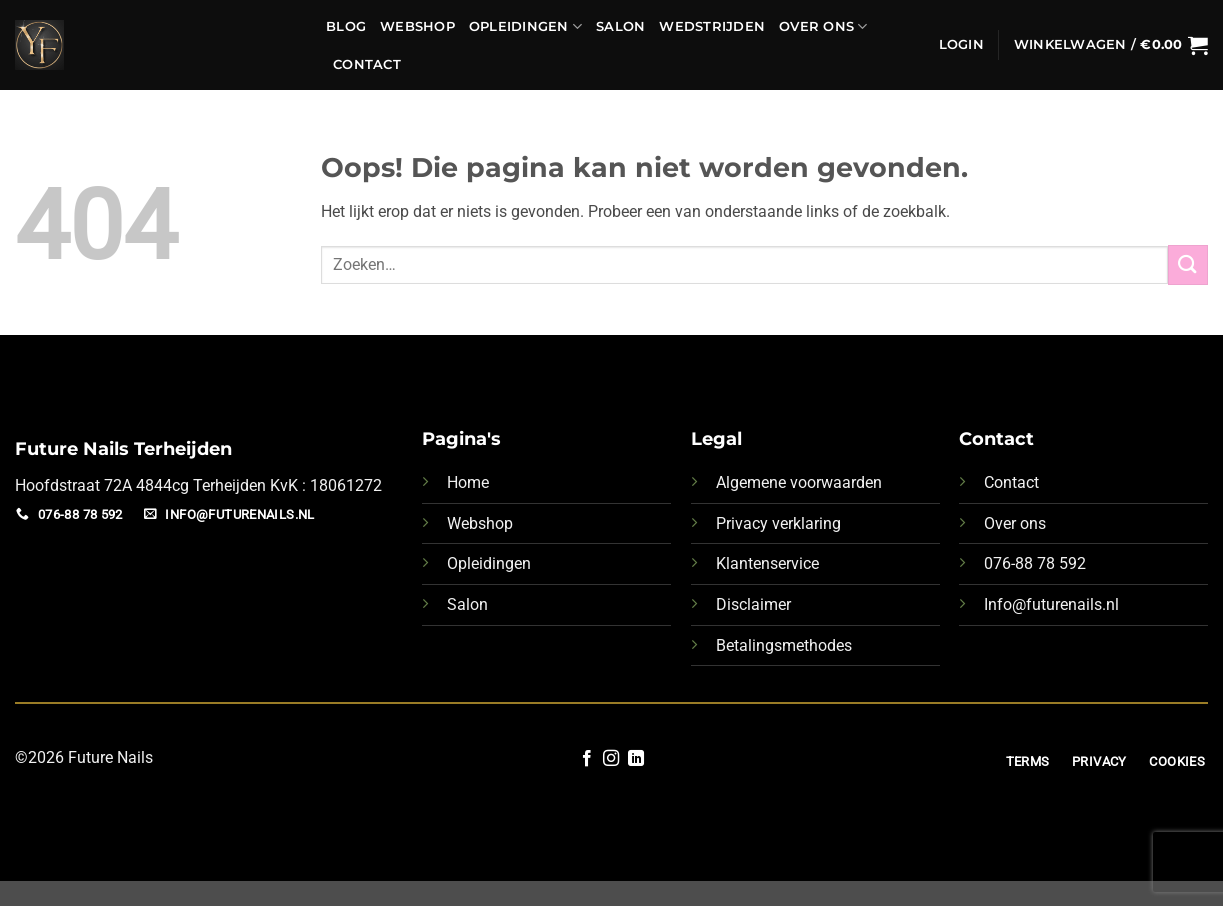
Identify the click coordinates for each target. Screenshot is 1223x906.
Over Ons (823, 26)
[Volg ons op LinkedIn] (636, 759)
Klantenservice (767, 563)
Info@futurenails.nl (1051, 604)
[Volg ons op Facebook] (587, 759)
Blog (346, 26)
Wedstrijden (712, 26)
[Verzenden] (1188, 264)
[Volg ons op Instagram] (611, 759)
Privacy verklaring (778, 523)
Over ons (1015, 523)
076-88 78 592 (1035, 563)
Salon (620, 26)
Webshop (417, 26)
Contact (367, 64)
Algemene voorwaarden (799, 482)
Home (468, 482)
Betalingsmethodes (784, 645)
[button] (961, 45)
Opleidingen (525, 26)
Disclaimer (753, 604)
